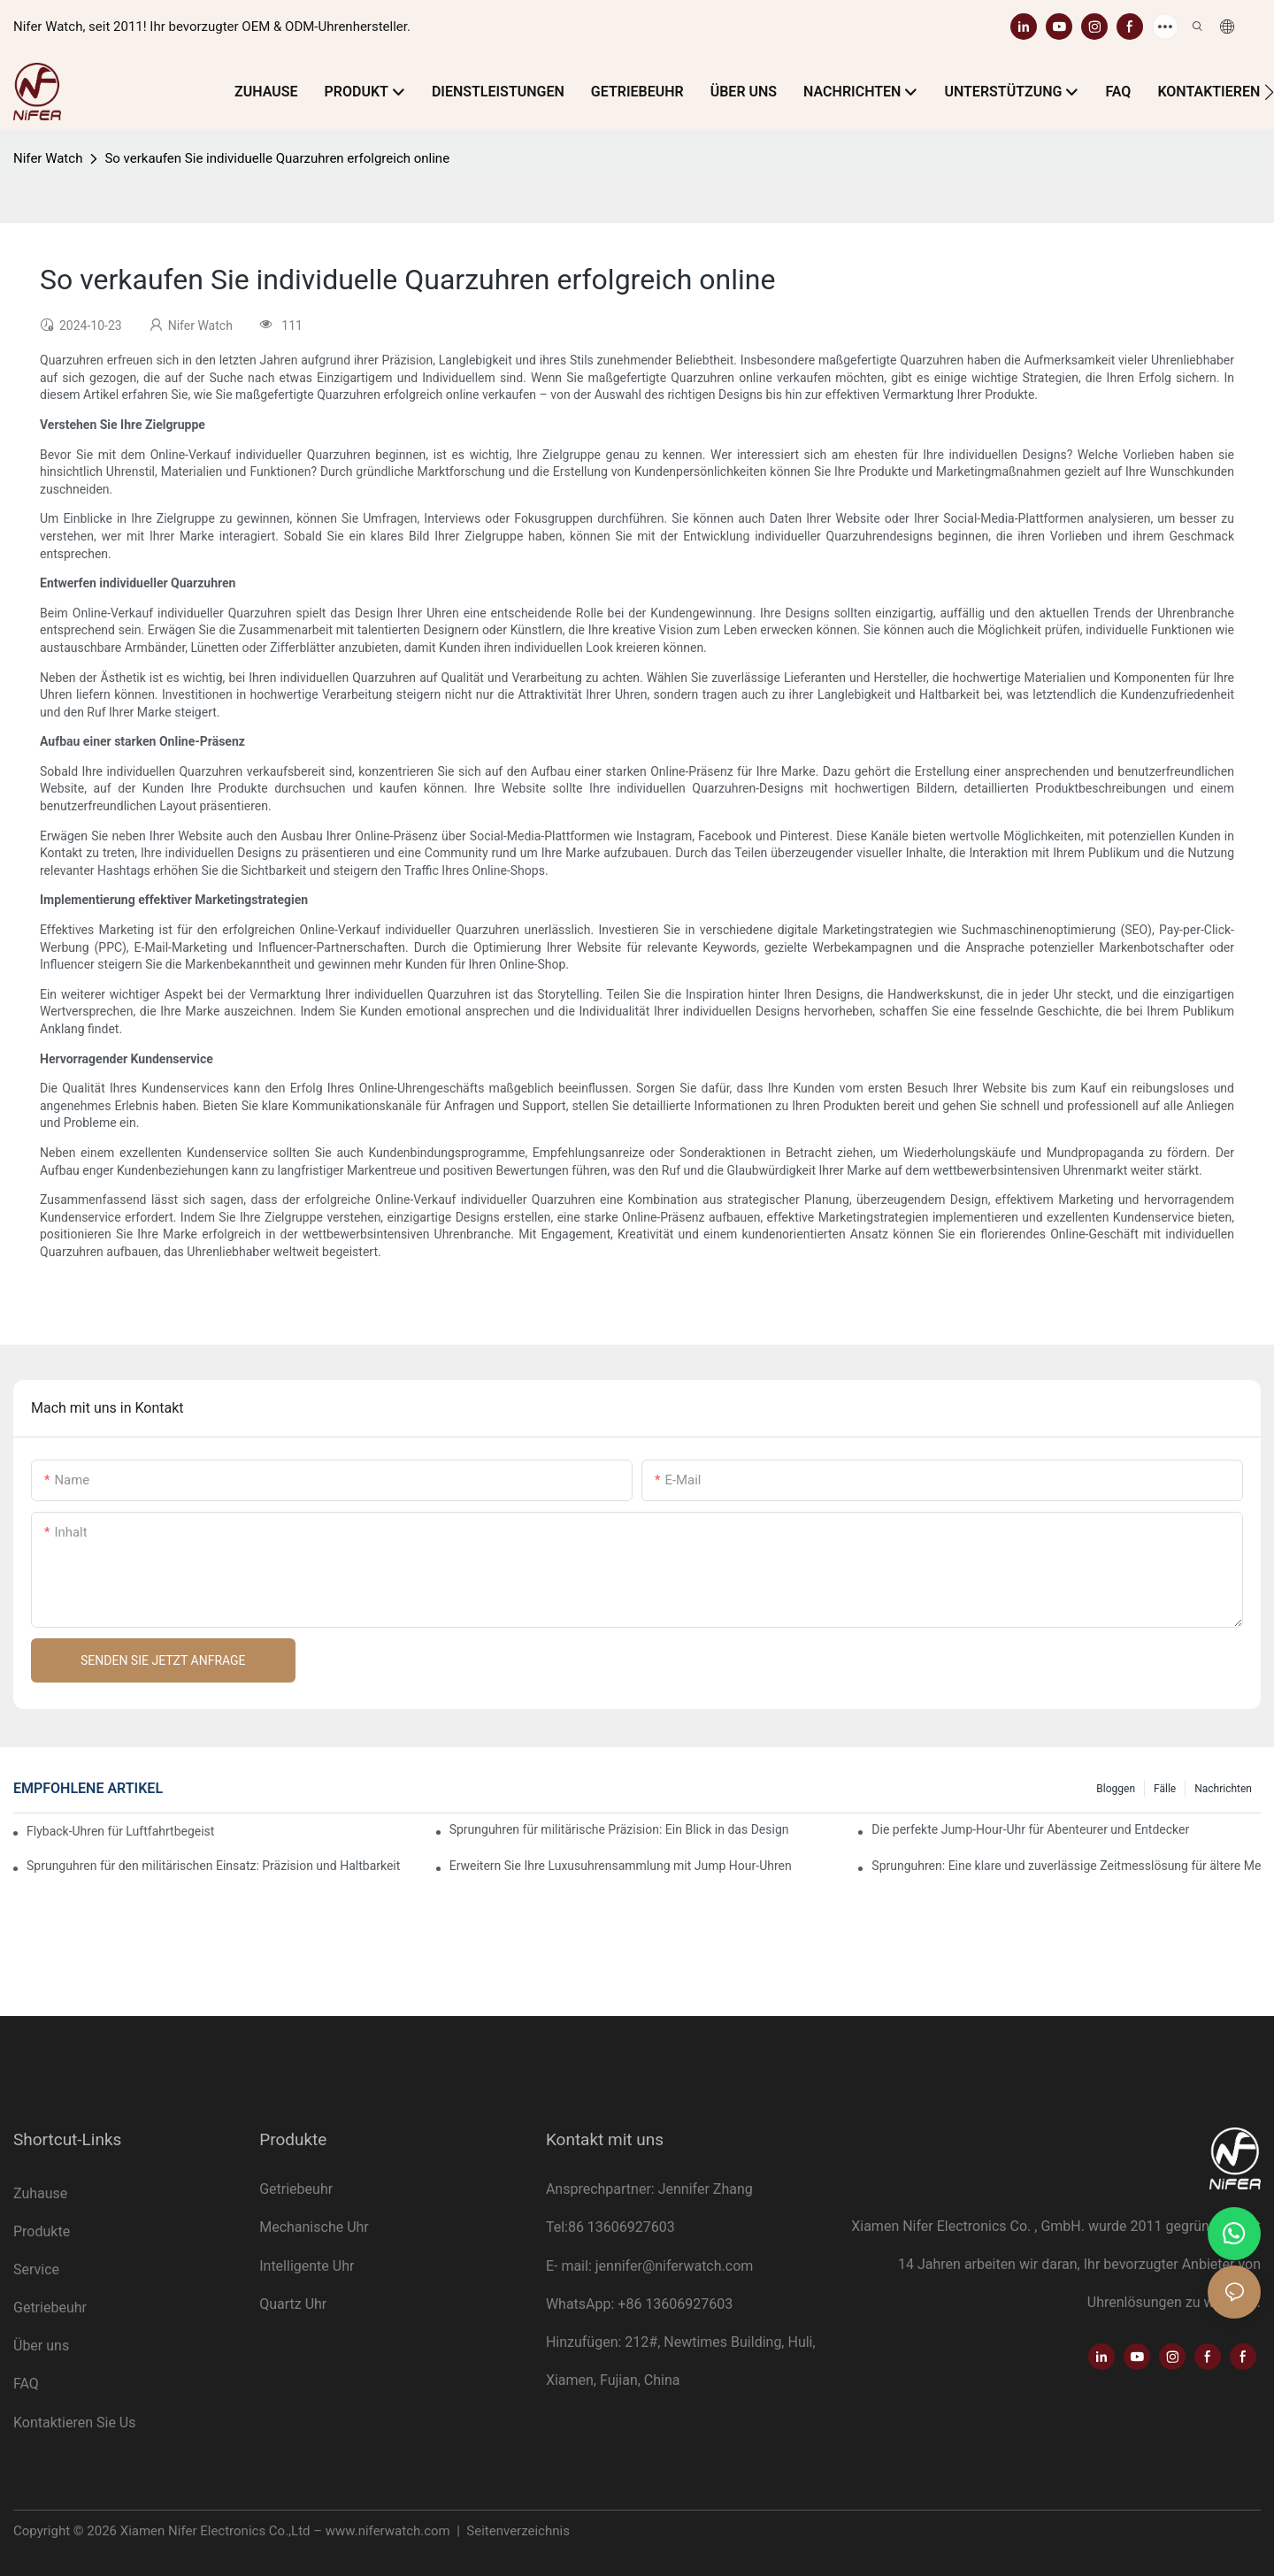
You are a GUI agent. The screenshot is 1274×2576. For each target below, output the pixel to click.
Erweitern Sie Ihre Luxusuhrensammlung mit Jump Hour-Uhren (620, 1866)
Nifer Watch (47, 158)
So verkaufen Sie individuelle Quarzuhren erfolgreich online (276, 158)
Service (38, 2269)
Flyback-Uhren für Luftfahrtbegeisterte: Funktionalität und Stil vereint (120, 1831)
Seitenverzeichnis (517, 2531)
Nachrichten (1223, 1788)
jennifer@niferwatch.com (674, 2266)
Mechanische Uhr (314, 2227)
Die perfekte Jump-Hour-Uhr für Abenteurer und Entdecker (1030, 1829)
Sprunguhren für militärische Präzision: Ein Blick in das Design (619, 1829)
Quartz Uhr (292, 2304)
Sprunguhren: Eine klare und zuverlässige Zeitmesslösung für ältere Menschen (1066, 1866)
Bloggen (1115, 1788)
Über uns (41, 2345)
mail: (578, 2266)
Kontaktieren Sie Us (74, 2422)
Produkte (41, 2231)
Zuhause (40, 2193)
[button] (1269, 92)
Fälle (1165, 1788)
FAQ (26, 2383)
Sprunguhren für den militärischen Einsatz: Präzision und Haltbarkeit (213, 1866)
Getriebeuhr (51, 2307)
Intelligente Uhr (306, 2266)
